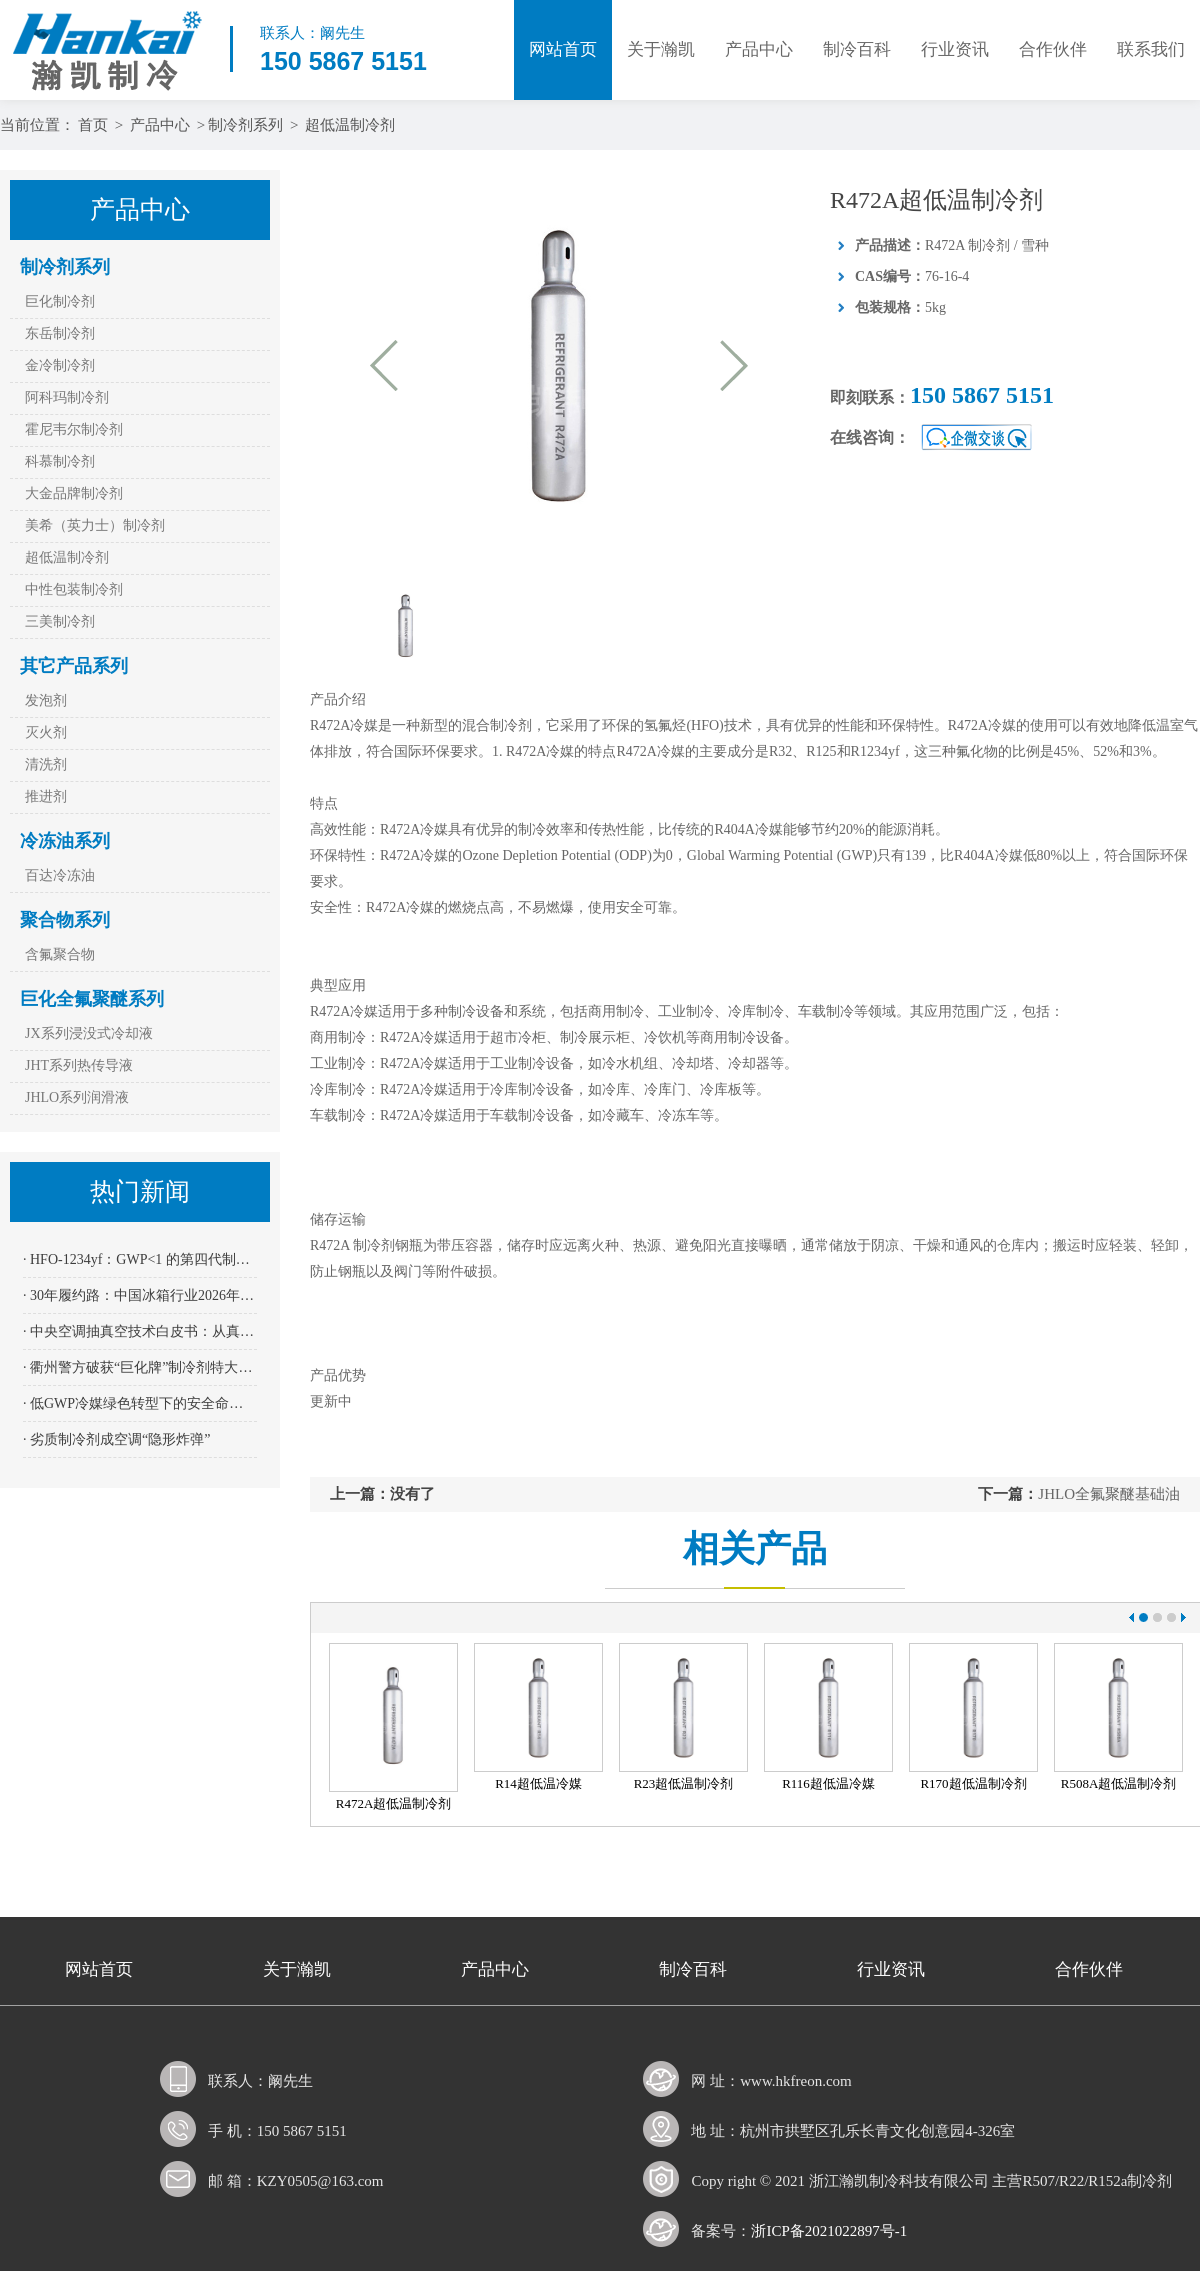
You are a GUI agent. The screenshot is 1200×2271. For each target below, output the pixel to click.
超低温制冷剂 (350, 125)
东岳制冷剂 (60, 333)
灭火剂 (46, 732)
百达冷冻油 (60, 875)
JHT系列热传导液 (79, 1065)
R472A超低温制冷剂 (394, 1803)
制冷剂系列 (245, 125)
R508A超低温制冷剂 (1119, 1783)
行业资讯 (955, 49)
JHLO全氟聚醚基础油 (1109, 1494)
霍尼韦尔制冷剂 (74, 429)
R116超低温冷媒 (828, 1783)
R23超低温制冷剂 (684, 1783)
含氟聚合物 (60, 954)
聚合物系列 (65, 920)
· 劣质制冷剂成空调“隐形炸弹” (116, 1439)
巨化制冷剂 (60, 301)
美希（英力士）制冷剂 (95, 525)
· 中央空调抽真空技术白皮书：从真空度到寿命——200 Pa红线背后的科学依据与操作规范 (140, 1331)
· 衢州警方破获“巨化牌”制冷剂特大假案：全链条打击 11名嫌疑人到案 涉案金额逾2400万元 (140, 1367)
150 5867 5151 (982, 395)
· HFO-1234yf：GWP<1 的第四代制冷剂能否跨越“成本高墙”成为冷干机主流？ (140, 1259)
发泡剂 (46, 700)
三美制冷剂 (60, 621)
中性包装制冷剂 (74, 589)
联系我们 (1151, 49)
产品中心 (759, 49)
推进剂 (46, 796)
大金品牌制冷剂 (74, 493)
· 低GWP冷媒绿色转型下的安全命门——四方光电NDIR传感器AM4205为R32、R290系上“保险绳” (140, 1403)
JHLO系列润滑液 (77, 1097)
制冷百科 (857, 49)
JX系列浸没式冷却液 (89, 1033)
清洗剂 (46, 764)
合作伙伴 (1053, 49)
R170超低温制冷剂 (973, 1783)
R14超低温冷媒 (538, 1783)
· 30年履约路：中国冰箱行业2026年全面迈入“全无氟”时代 (140, 1295)
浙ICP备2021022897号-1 (829, 2231)
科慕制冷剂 (60, 461)
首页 (93, 125)
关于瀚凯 (661, 49)
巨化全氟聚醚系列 (92, 999)
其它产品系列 (74, 666)
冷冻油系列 (65, 841)
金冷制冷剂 (60, 365)
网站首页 (563, 49)
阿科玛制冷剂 (67, 397)
